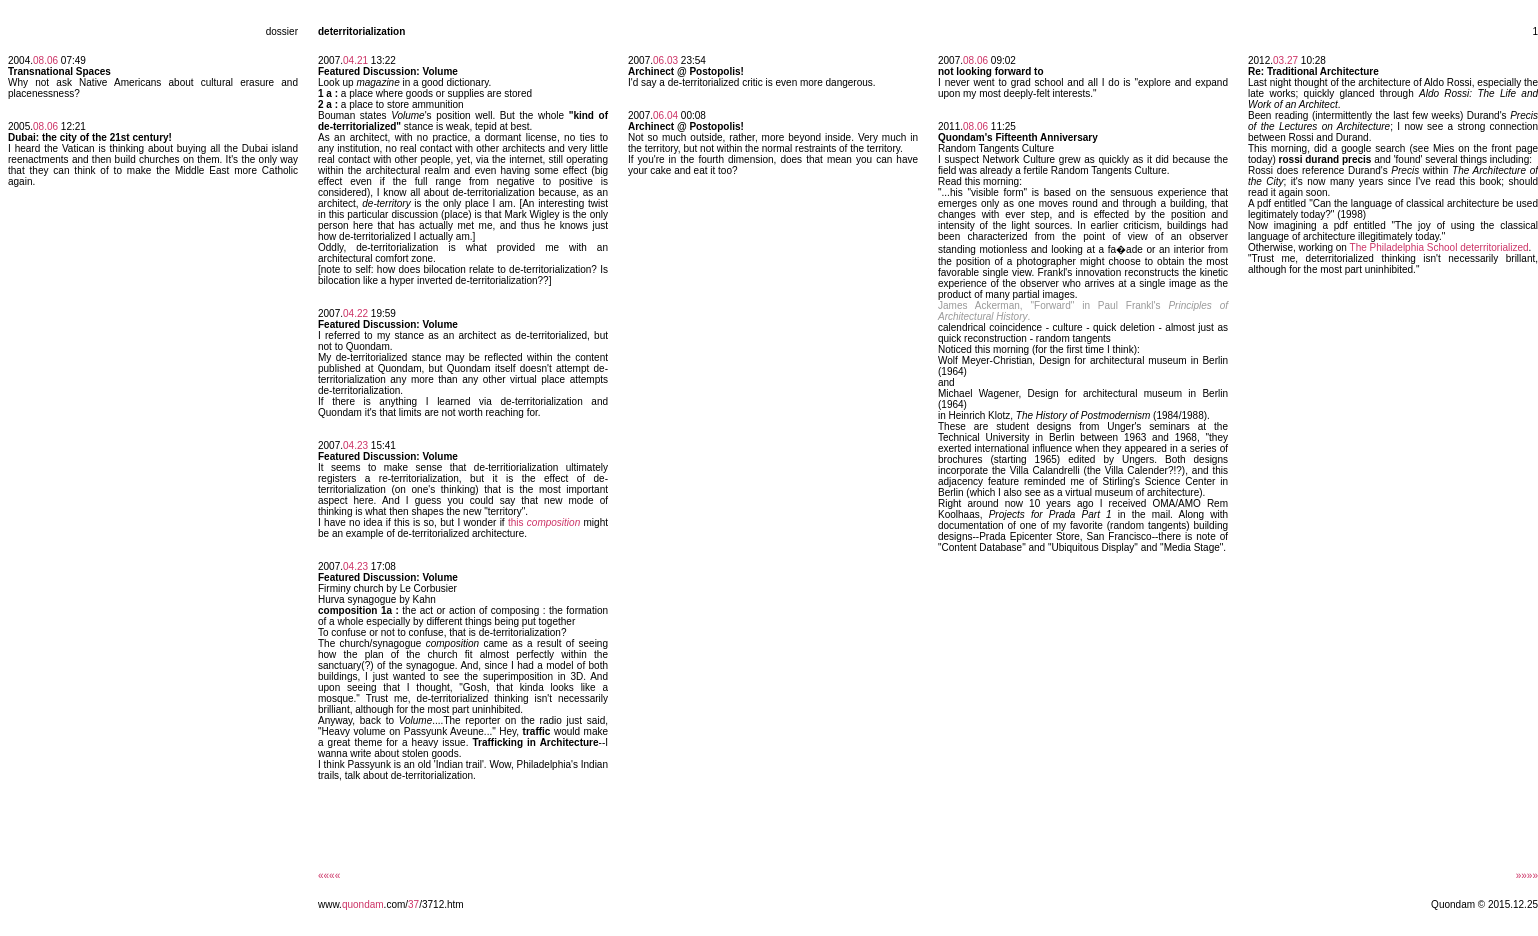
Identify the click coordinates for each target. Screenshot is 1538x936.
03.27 (1285, 60)
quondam (363, 904)
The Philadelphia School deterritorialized (1439, 247)
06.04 (665, 115)
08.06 (45, 60)
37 (413, 904)
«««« (329, 875)
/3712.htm (441, 904)
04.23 (355, 445)
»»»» (1527, 875)
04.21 (355, 60)
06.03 (665, 60)
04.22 (355, 313)
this (544, 522)
